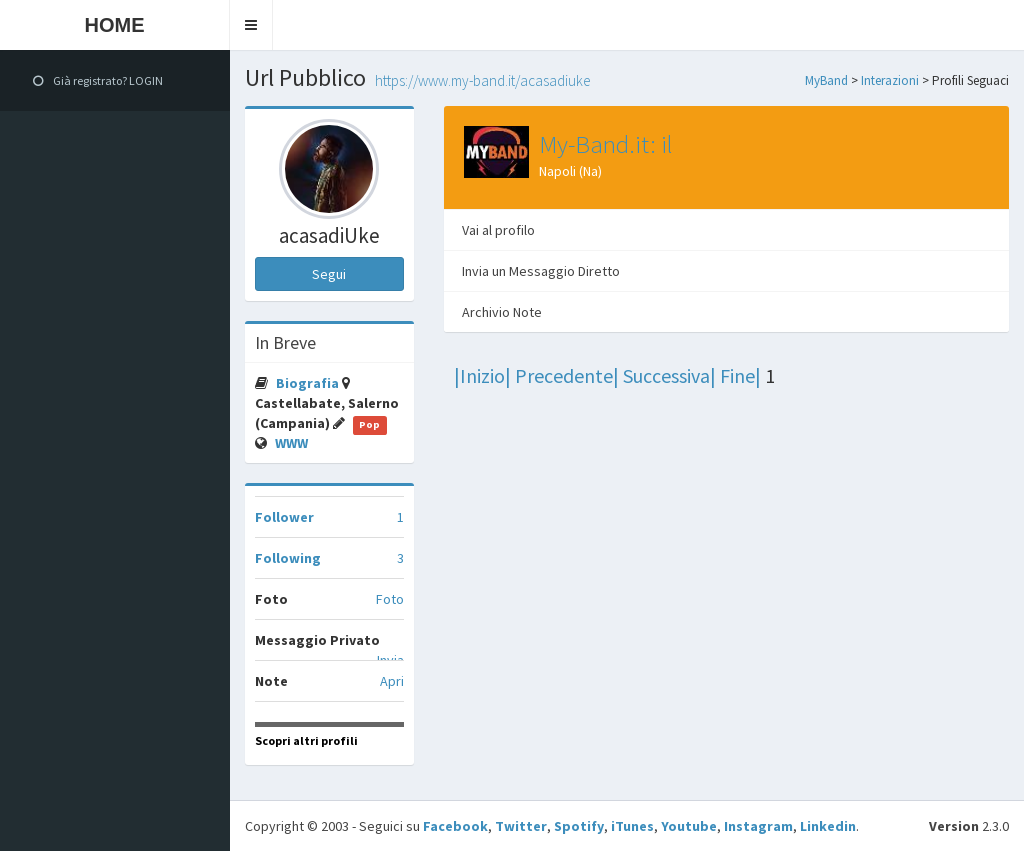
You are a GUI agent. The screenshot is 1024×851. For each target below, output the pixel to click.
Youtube (689, 826)
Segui (329, 274)
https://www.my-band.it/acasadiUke (482, 80)
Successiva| (669, 375)
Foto (390, 599)
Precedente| (567, 375)
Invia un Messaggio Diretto (541, 271)
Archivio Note (502, 312)
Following (288, 558)
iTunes (632, 826)
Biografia (309, 383)
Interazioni (890, 80)
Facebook (455, 826)
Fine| (740, 375)
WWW (291, 443)
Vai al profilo (498, 230)
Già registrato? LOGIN (98, 80)
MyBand (826, 80)
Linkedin (828, 826)
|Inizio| (482, 375)
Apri (392, 681)
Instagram (758, 826)
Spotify (579, 826)
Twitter (521, 826)
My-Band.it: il (606, 144)
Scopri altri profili (306, 740)
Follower (284, 517)
